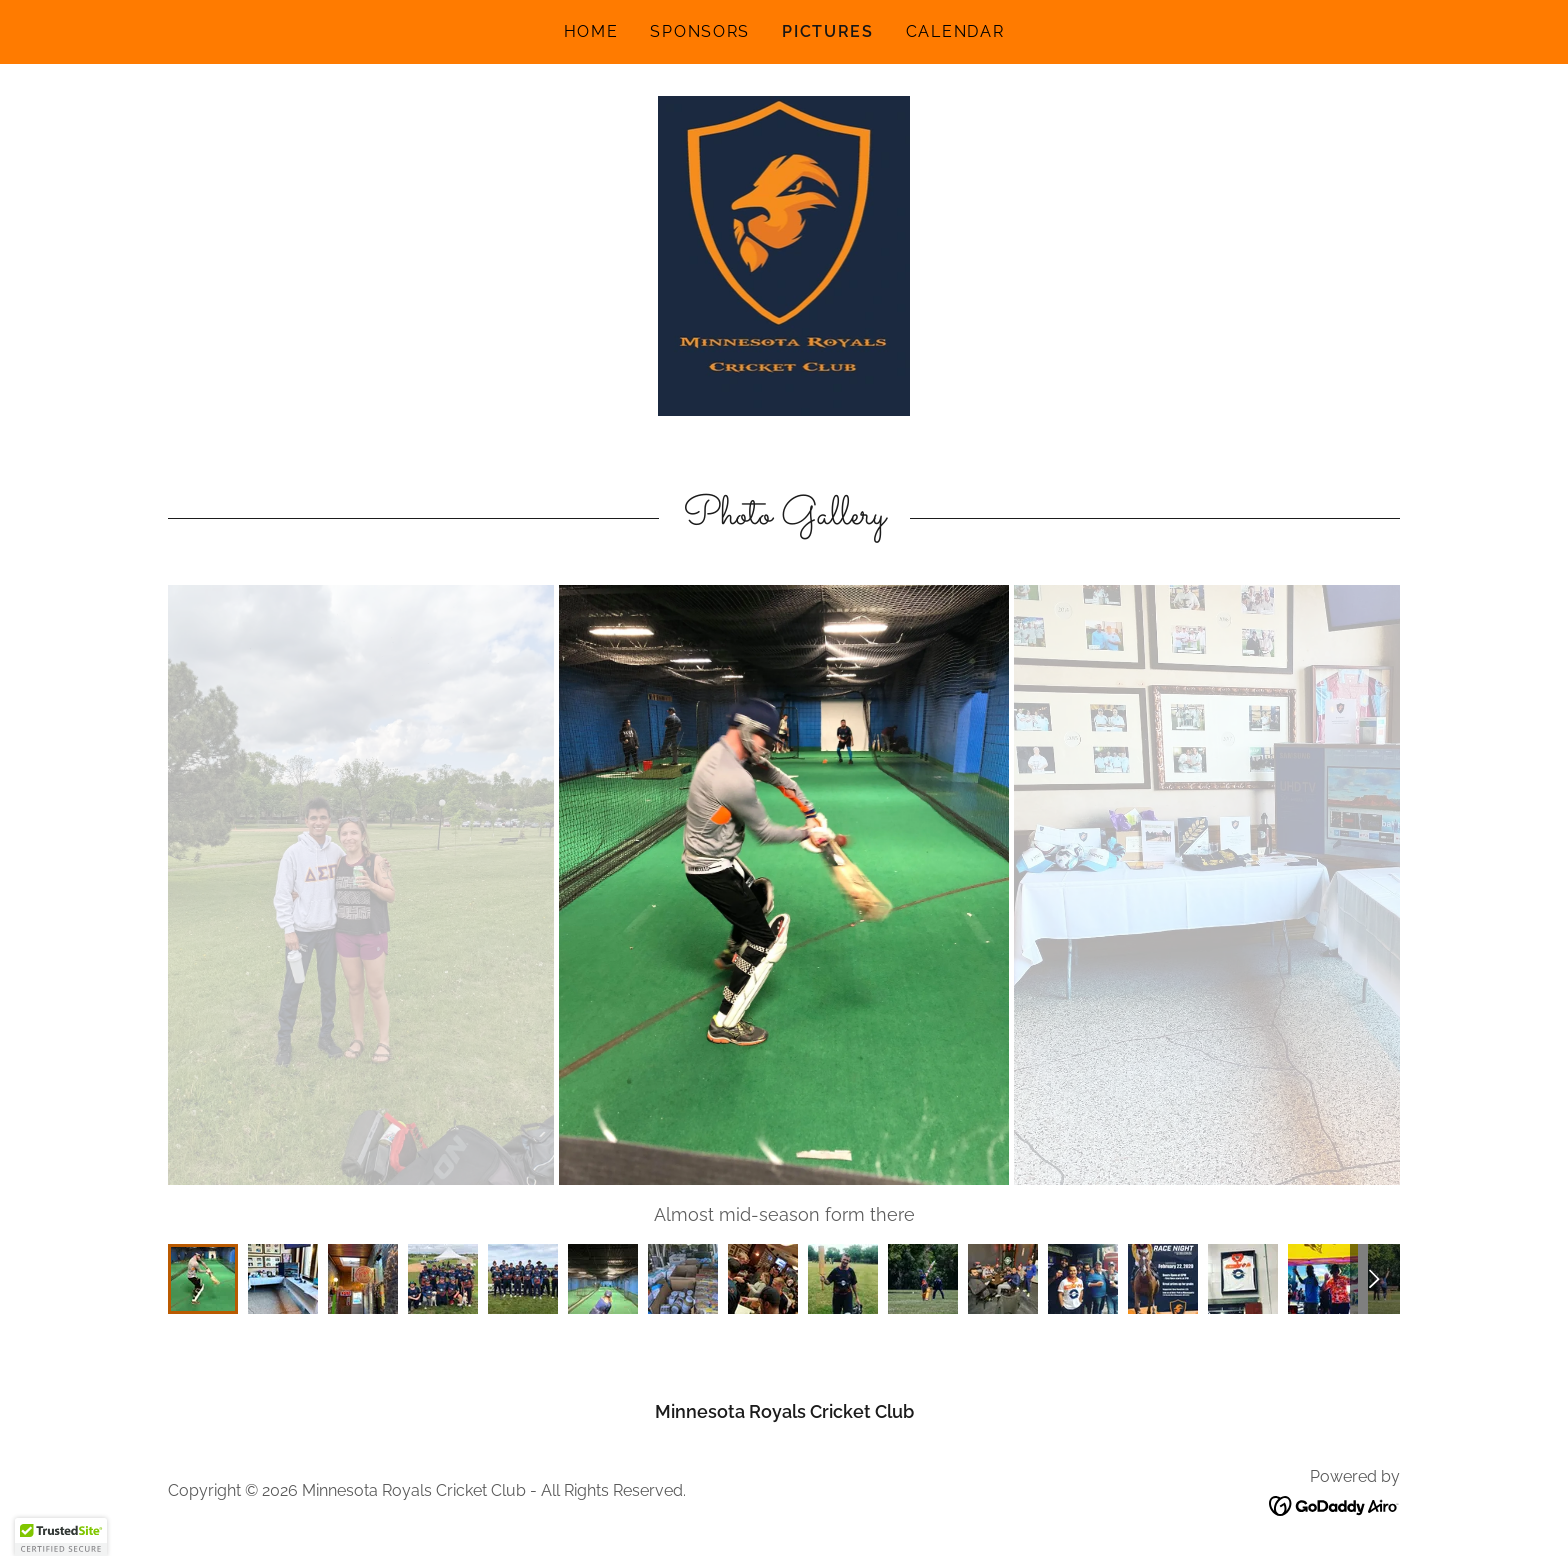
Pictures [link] (828, 31)
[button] (61, 1537)
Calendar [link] (955, 31)
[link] (784, 254)
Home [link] (591, 31)
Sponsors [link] (700, 31)
